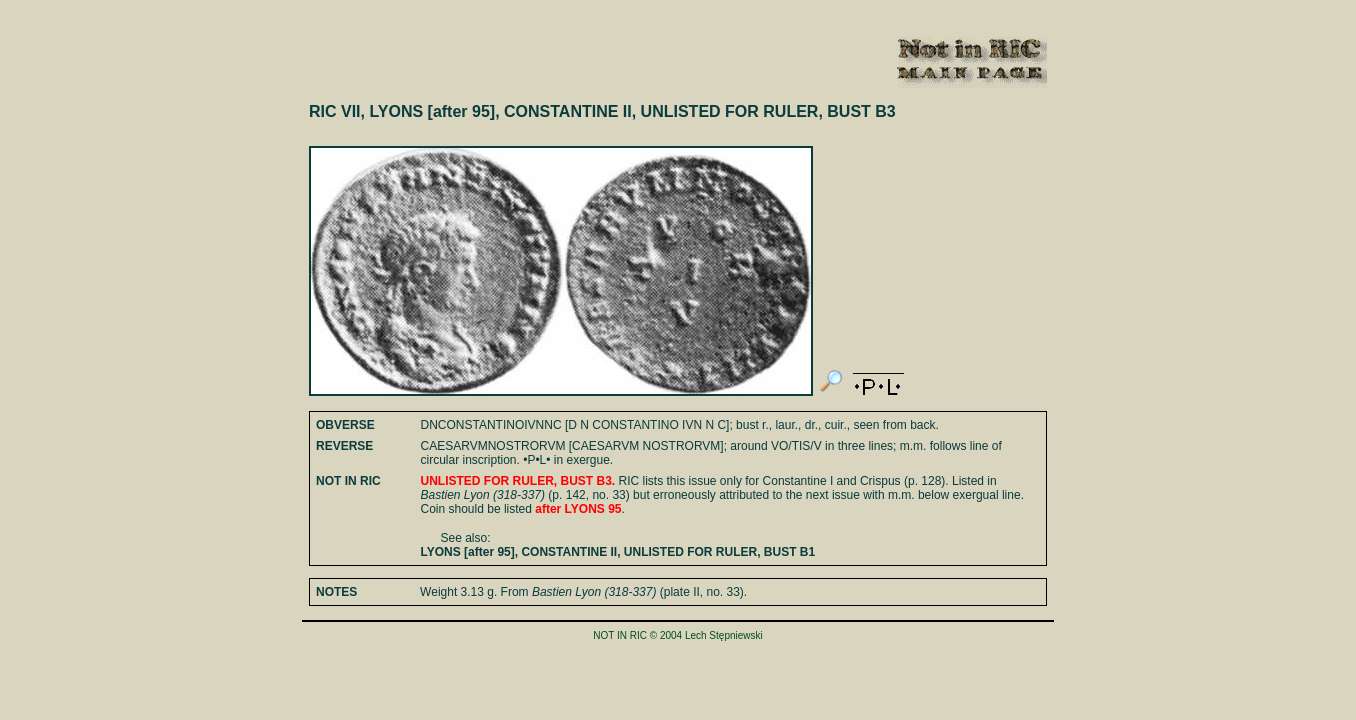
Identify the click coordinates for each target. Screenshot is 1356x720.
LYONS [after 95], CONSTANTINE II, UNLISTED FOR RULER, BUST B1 (618, 552)
